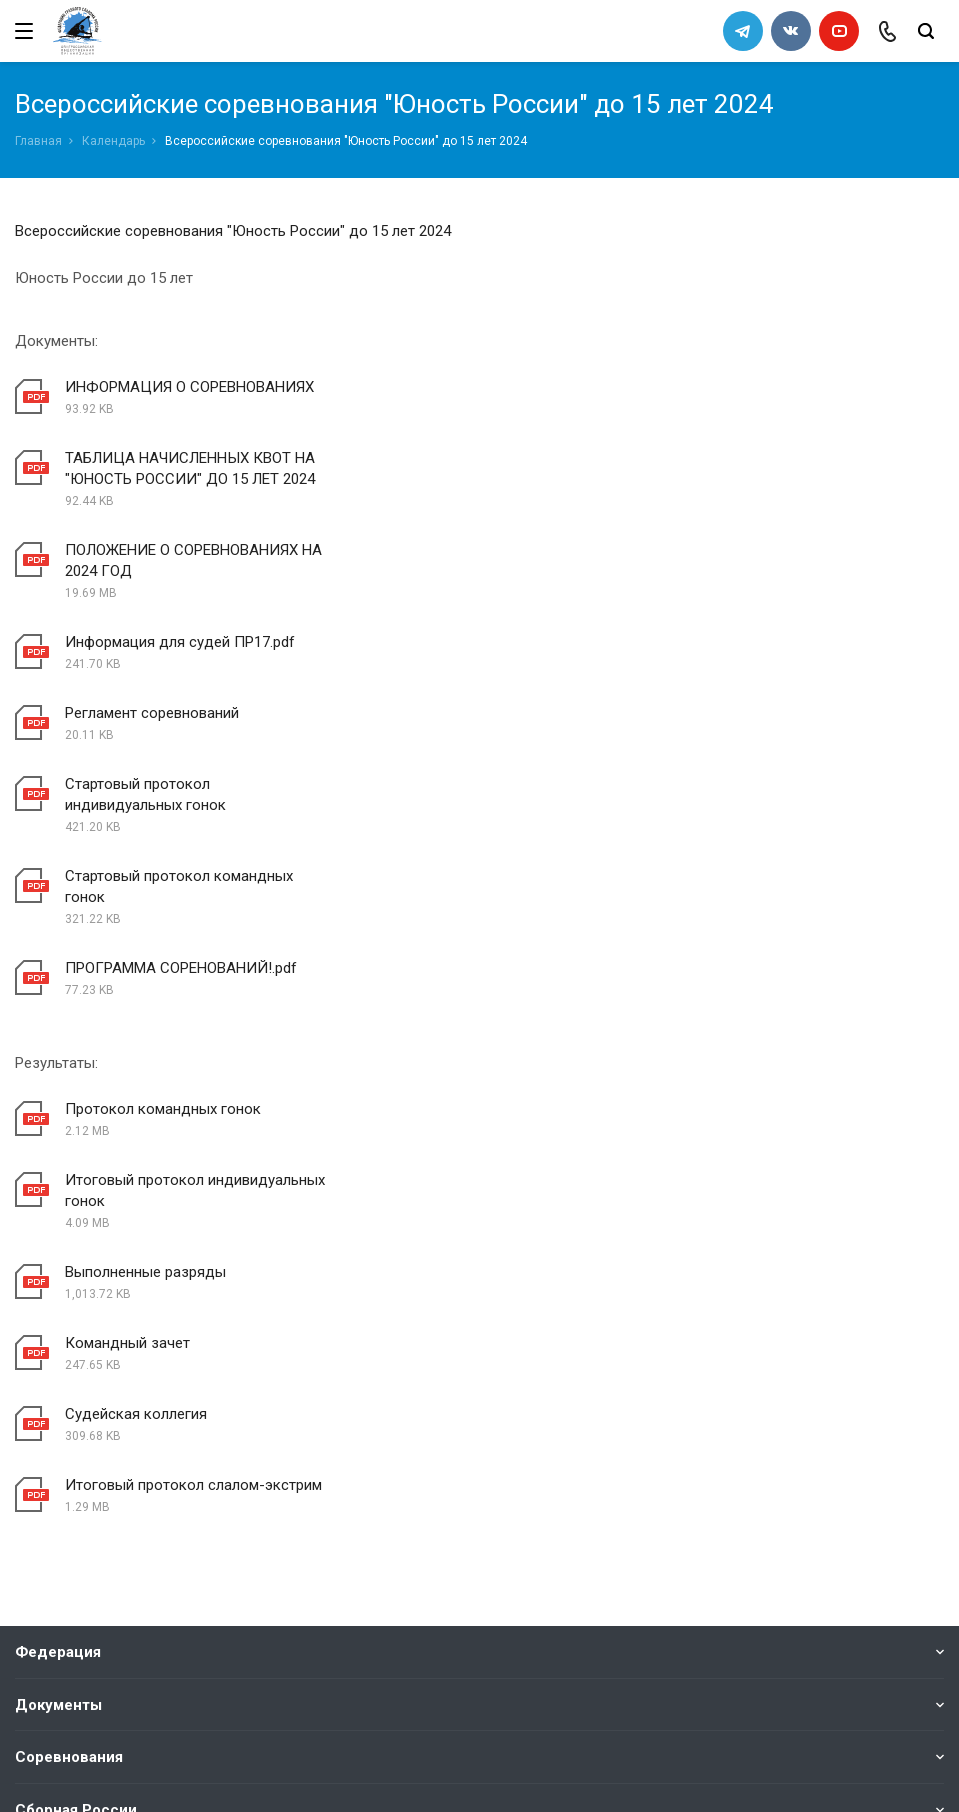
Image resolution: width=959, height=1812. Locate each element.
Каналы (43, 1470)
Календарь (113, 141)
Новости (47, 1507)
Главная (38, 141)
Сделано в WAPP (66, 1768)
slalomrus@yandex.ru (115, 1680)
